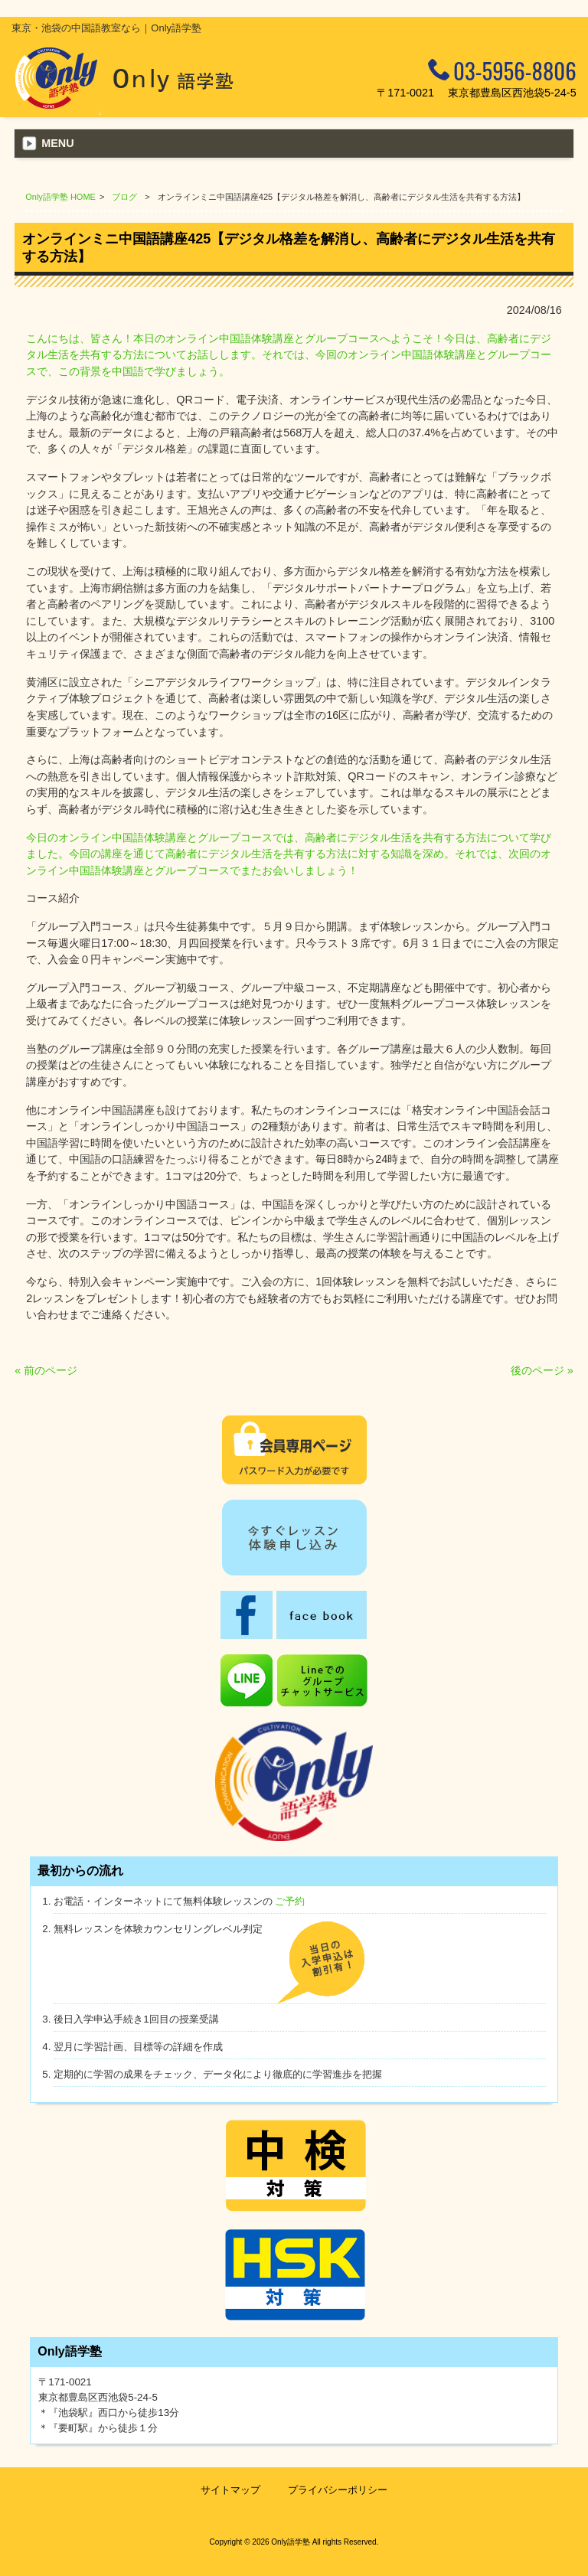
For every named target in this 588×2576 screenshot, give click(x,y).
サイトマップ (230, 2490)
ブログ (124, 196)
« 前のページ (46, 1370)
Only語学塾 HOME (60, 196)
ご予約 (290, 1901)
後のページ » (542, 1370)
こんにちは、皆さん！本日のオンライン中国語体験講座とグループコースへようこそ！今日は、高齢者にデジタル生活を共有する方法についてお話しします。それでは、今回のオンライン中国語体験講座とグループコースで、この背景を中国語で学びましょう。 (288, 354)
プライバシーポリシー (337, 2490)
